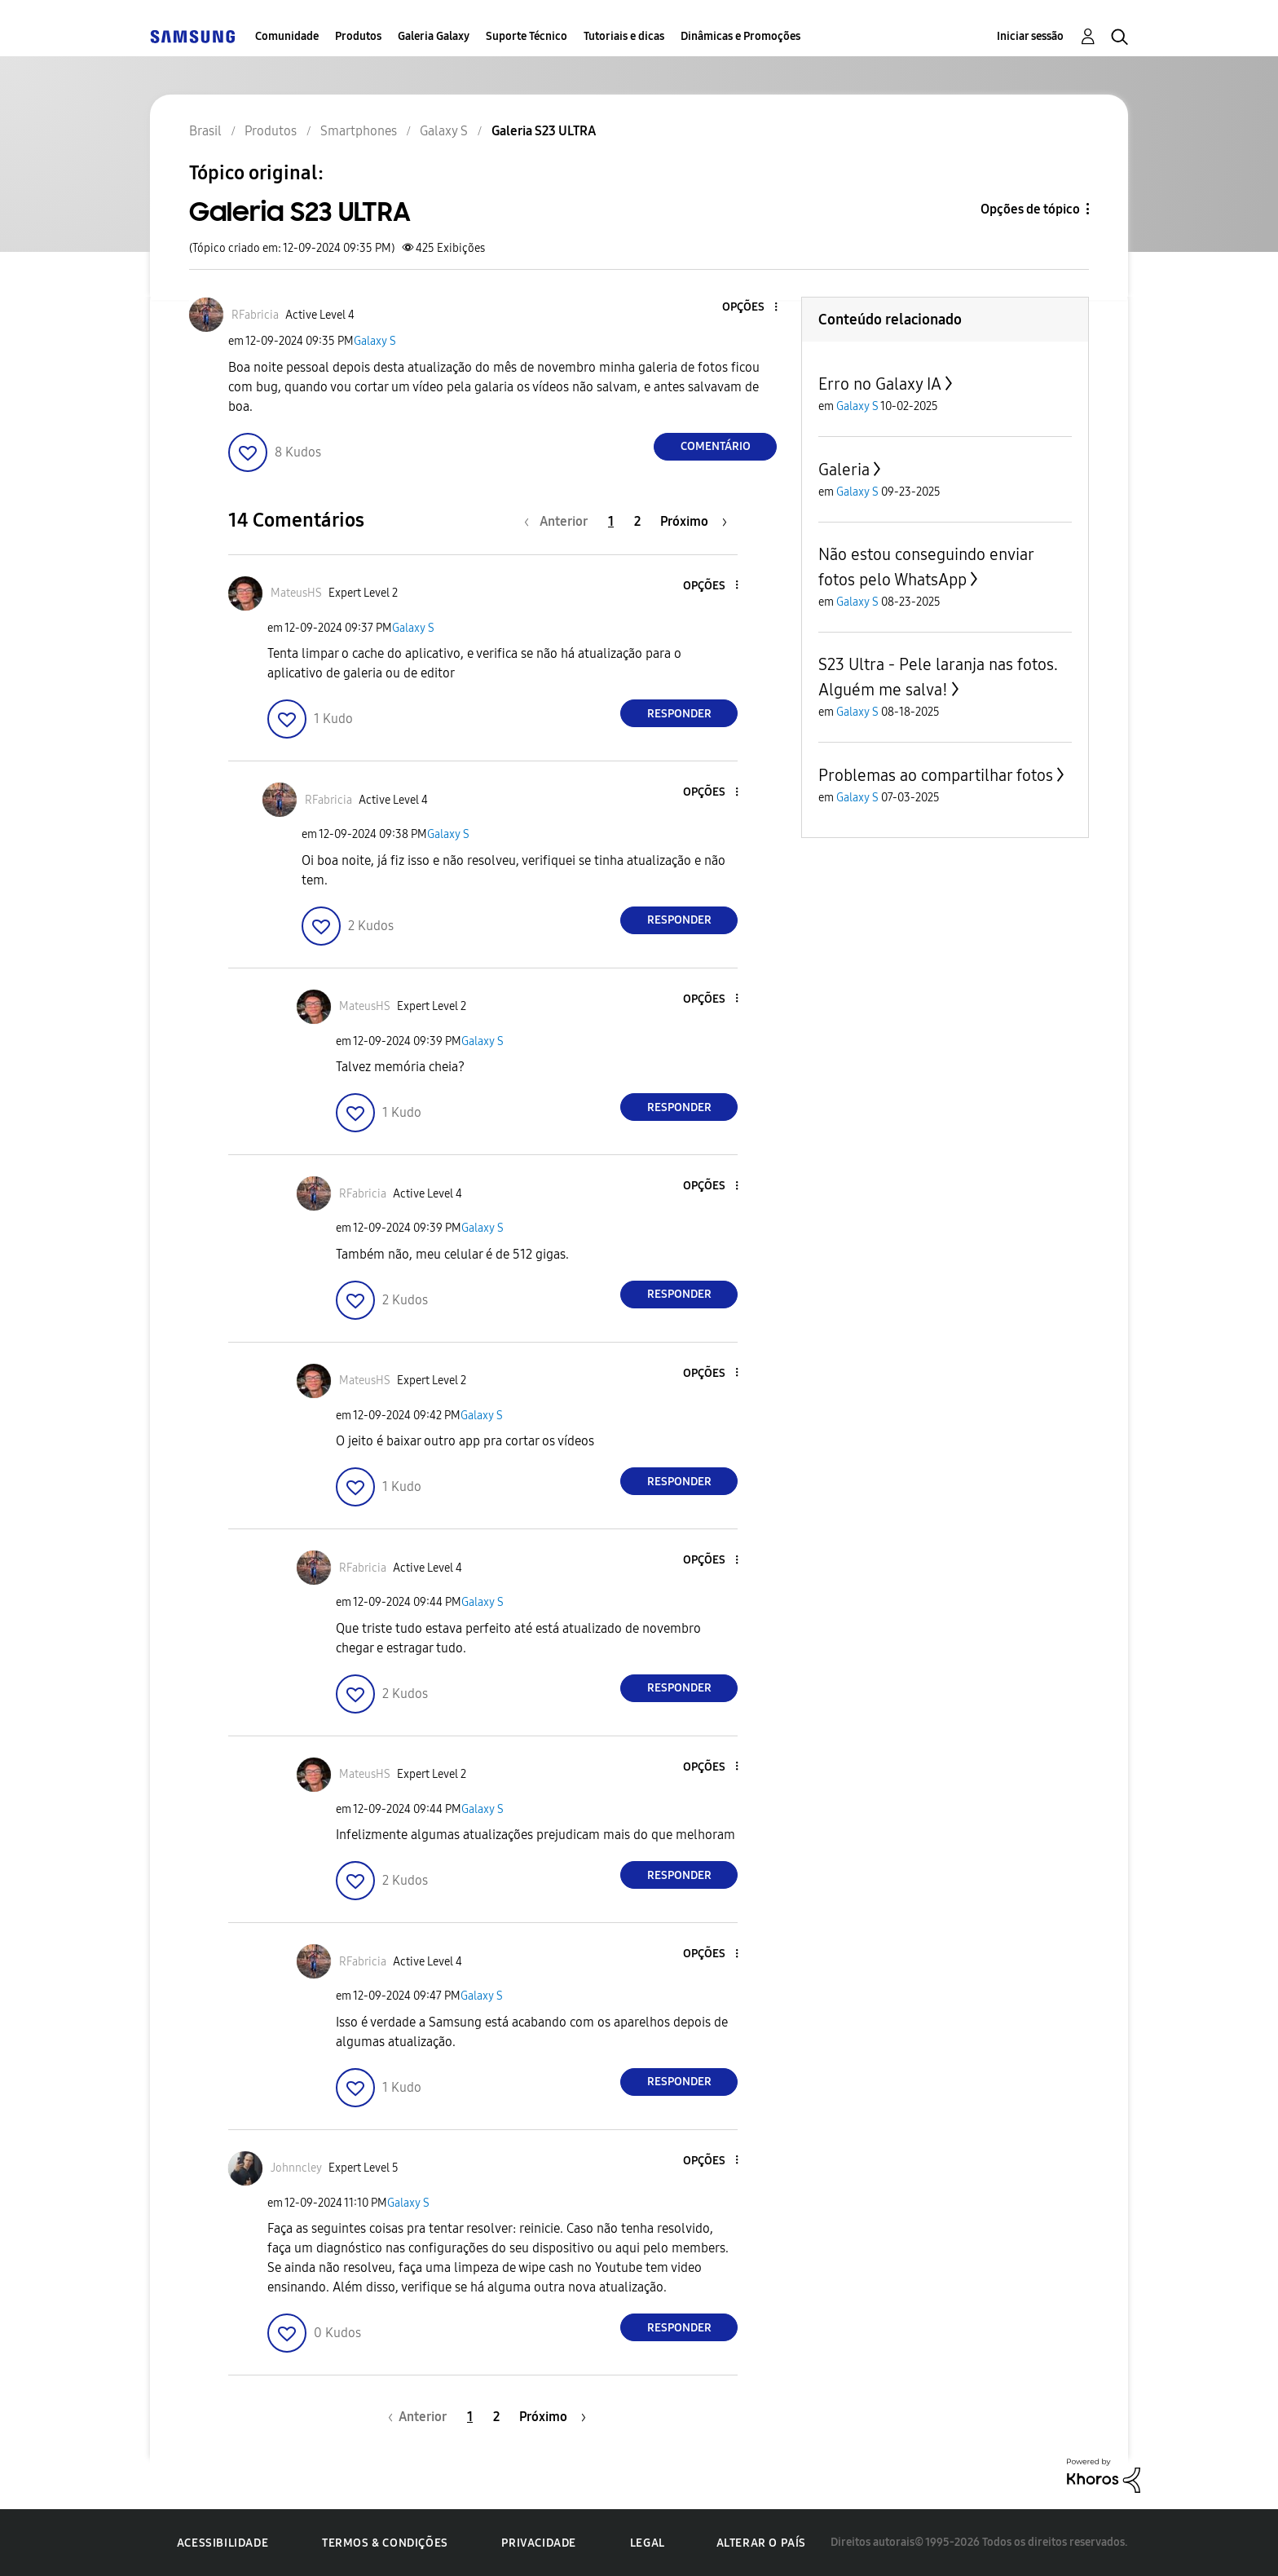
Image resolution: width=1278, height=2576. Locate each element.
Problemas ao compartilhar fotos (935, 775)
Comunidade (287, 36)
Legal (647, 2543)
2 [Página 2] (637, 521)
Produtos (358, 36)
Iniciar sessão (1030, 36)
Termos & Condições (385, 2543)
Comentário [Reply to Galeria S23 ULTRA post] (716, 446)
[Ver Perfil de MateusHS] (296, 593)
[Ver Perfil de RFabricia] (255, 315)
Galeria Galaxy (433, 36)
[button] (749, 307)
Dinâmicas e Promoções (740, 36)
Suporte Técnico (526, 36)
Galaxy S (375, 341)
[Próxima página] (694, 521)
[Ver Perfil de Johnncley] (296, 2168)
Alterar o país (761, 2543)
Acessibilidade (222, 2543)
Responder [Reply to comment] (679, 714)
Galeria (844, 469)
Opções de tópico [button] (1030, 209)
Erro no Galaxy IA (879, 384)
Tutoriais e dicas (624, 36)
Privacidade (538, 2543)
